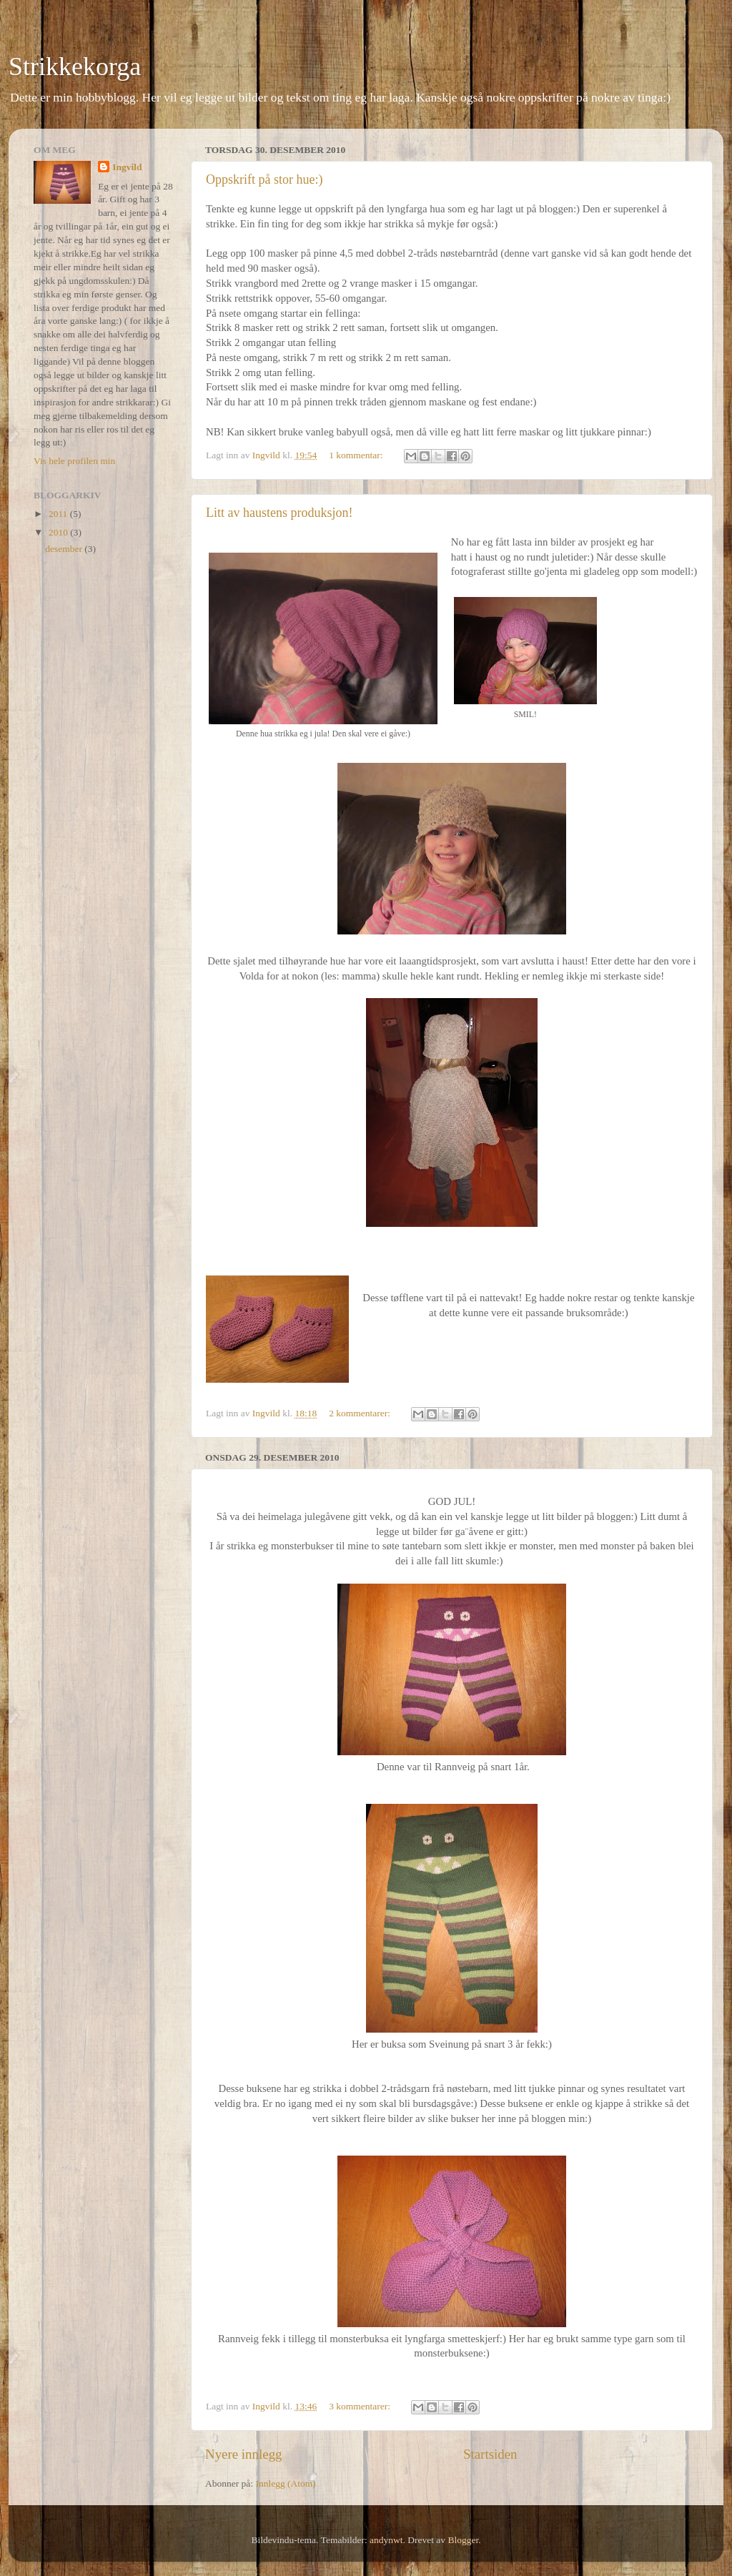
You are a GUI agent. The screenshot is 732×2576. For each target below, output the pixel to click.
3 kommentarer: (360, 2406)
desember (64, 548)
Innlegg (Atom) (285, 2483)
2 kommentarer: (360, 1413)
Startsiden (490, 2454)
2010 (59, 532)
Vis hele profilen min (74, 460)
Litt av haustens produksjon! (279, 512)
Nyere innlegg (243, 2454)
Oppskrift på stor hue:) (264, 179)
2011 (59, 513)
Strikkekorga (75, 66)
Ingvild (127, 167)
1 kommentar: (357, 455)
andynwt (386, 2540)
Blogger (463, 2540)
